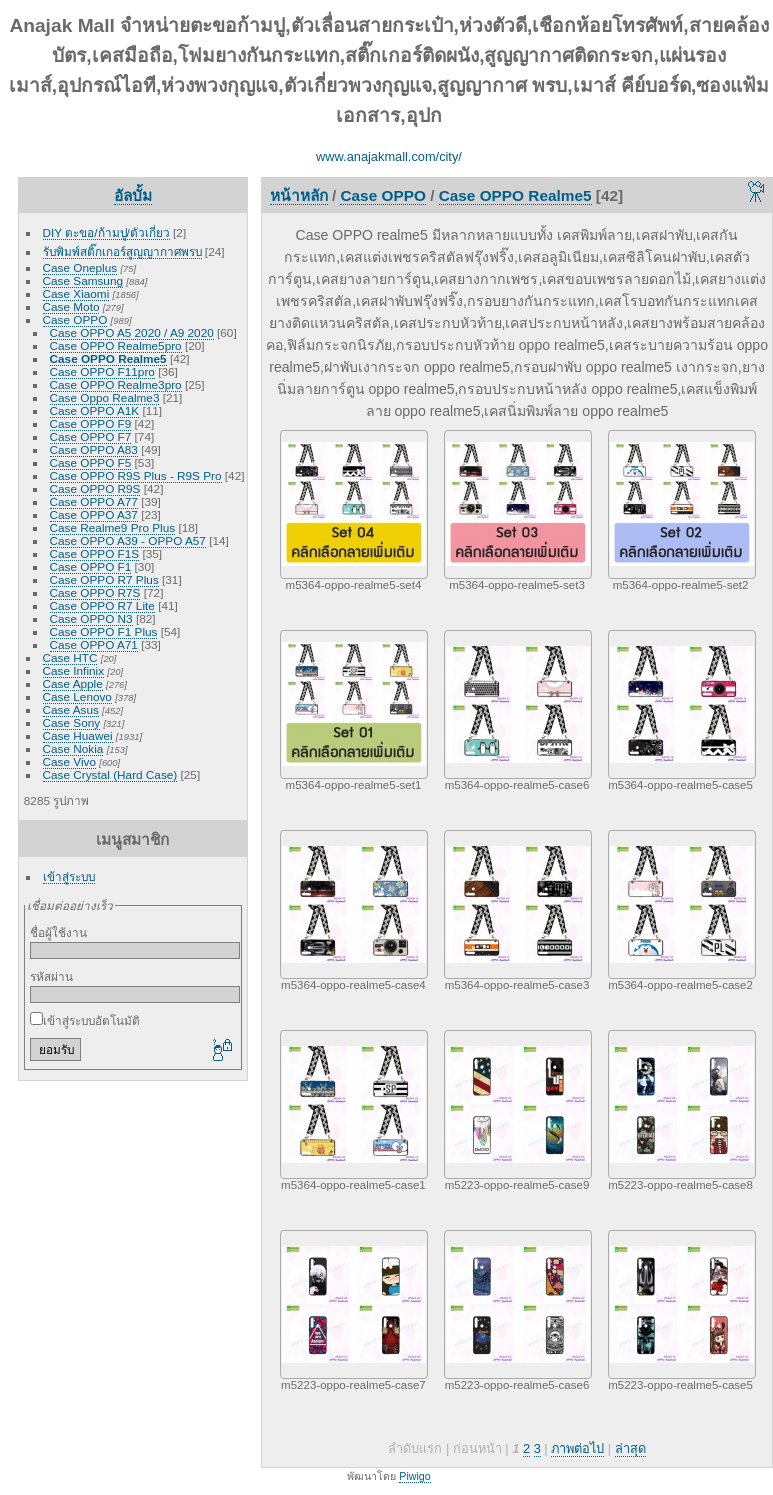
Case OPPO (75, 319)
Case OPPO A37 (94, 514)
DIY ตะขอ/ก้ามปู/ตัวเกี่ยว (106, 232)
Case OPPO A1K (95, 410)
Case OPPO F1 (91, 566)
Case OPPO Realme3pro (116, 384)
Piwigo (414, 1476)
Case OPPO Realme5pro (116, 345)
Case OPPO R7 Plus (104, 579)
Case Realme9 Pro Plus (113, 527)
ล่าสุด (630, 1448)
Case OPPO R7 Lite (102, 605)
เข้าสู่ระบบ (69, 876)
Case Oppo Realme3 (105, 397)
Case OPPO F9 (91, 423)
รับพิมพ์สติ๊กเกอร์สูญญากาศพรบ (122, 251)
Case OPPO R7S (95, 592)
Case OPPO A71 (94, 644)
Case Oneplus (80, 267)
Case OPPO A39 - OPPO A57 (128, 540)
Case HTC (70, 657)
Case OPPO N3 (91, 618)
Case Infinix (73, 670)
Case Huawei (78, 735)
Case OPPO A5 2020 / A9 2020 (132, 332)
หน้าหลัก (299, 195)
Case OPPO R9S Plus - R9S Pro (136, 475)
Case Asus (71, 709)
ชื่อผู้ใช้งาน (58, 932)
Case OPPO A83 (94, 449)
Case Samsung (83, 280)
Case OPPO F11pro (102, 371)
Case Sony (72, 722)
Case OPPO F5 (91, 462)
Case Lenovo (77, 696)
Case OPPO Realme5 (108, 358)
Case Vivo (69, 761)
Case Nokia (73, 748)
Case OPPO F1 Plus (104, 631)
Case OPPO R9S (95, 488)
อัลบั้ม (133, 195)
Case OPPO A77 (94, 501)
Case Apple (73, 683)
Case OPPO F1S (95, 553)
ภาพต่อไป (577, 1448)
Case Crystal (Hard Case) (110, 774)
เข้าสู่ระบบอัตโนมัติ (85, 1020)
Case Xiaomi (76, 293)
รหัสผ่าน (51, 976)
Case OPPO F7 (91, 436)
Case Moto (71, 306)
